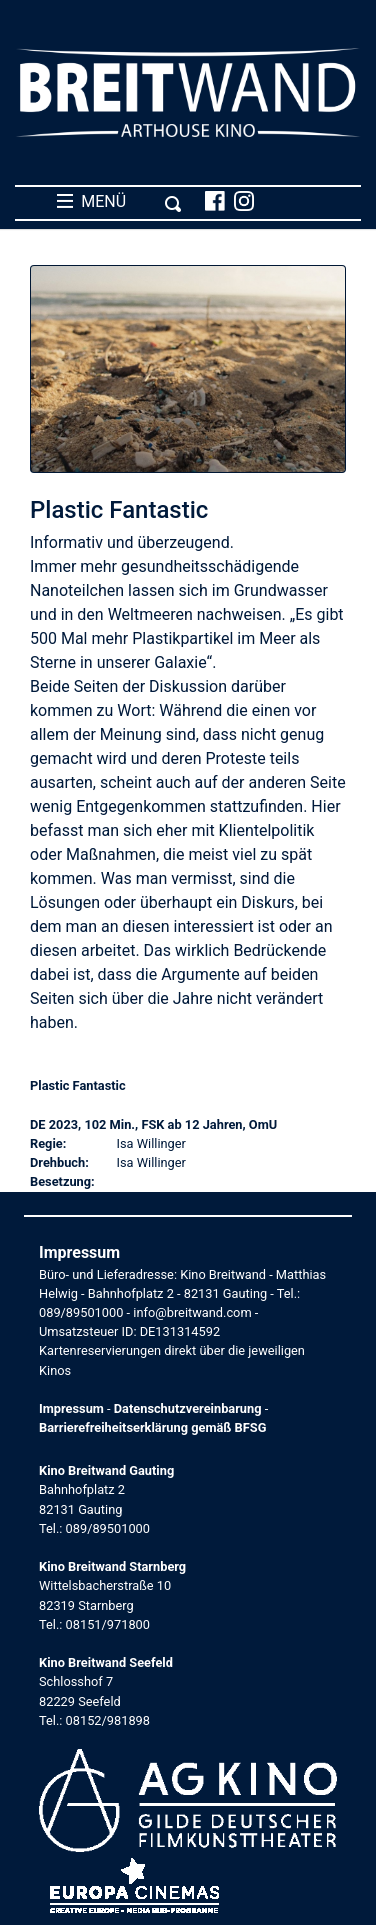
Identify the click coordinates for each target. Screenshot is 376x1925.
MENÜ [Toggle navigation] (119, 202)
